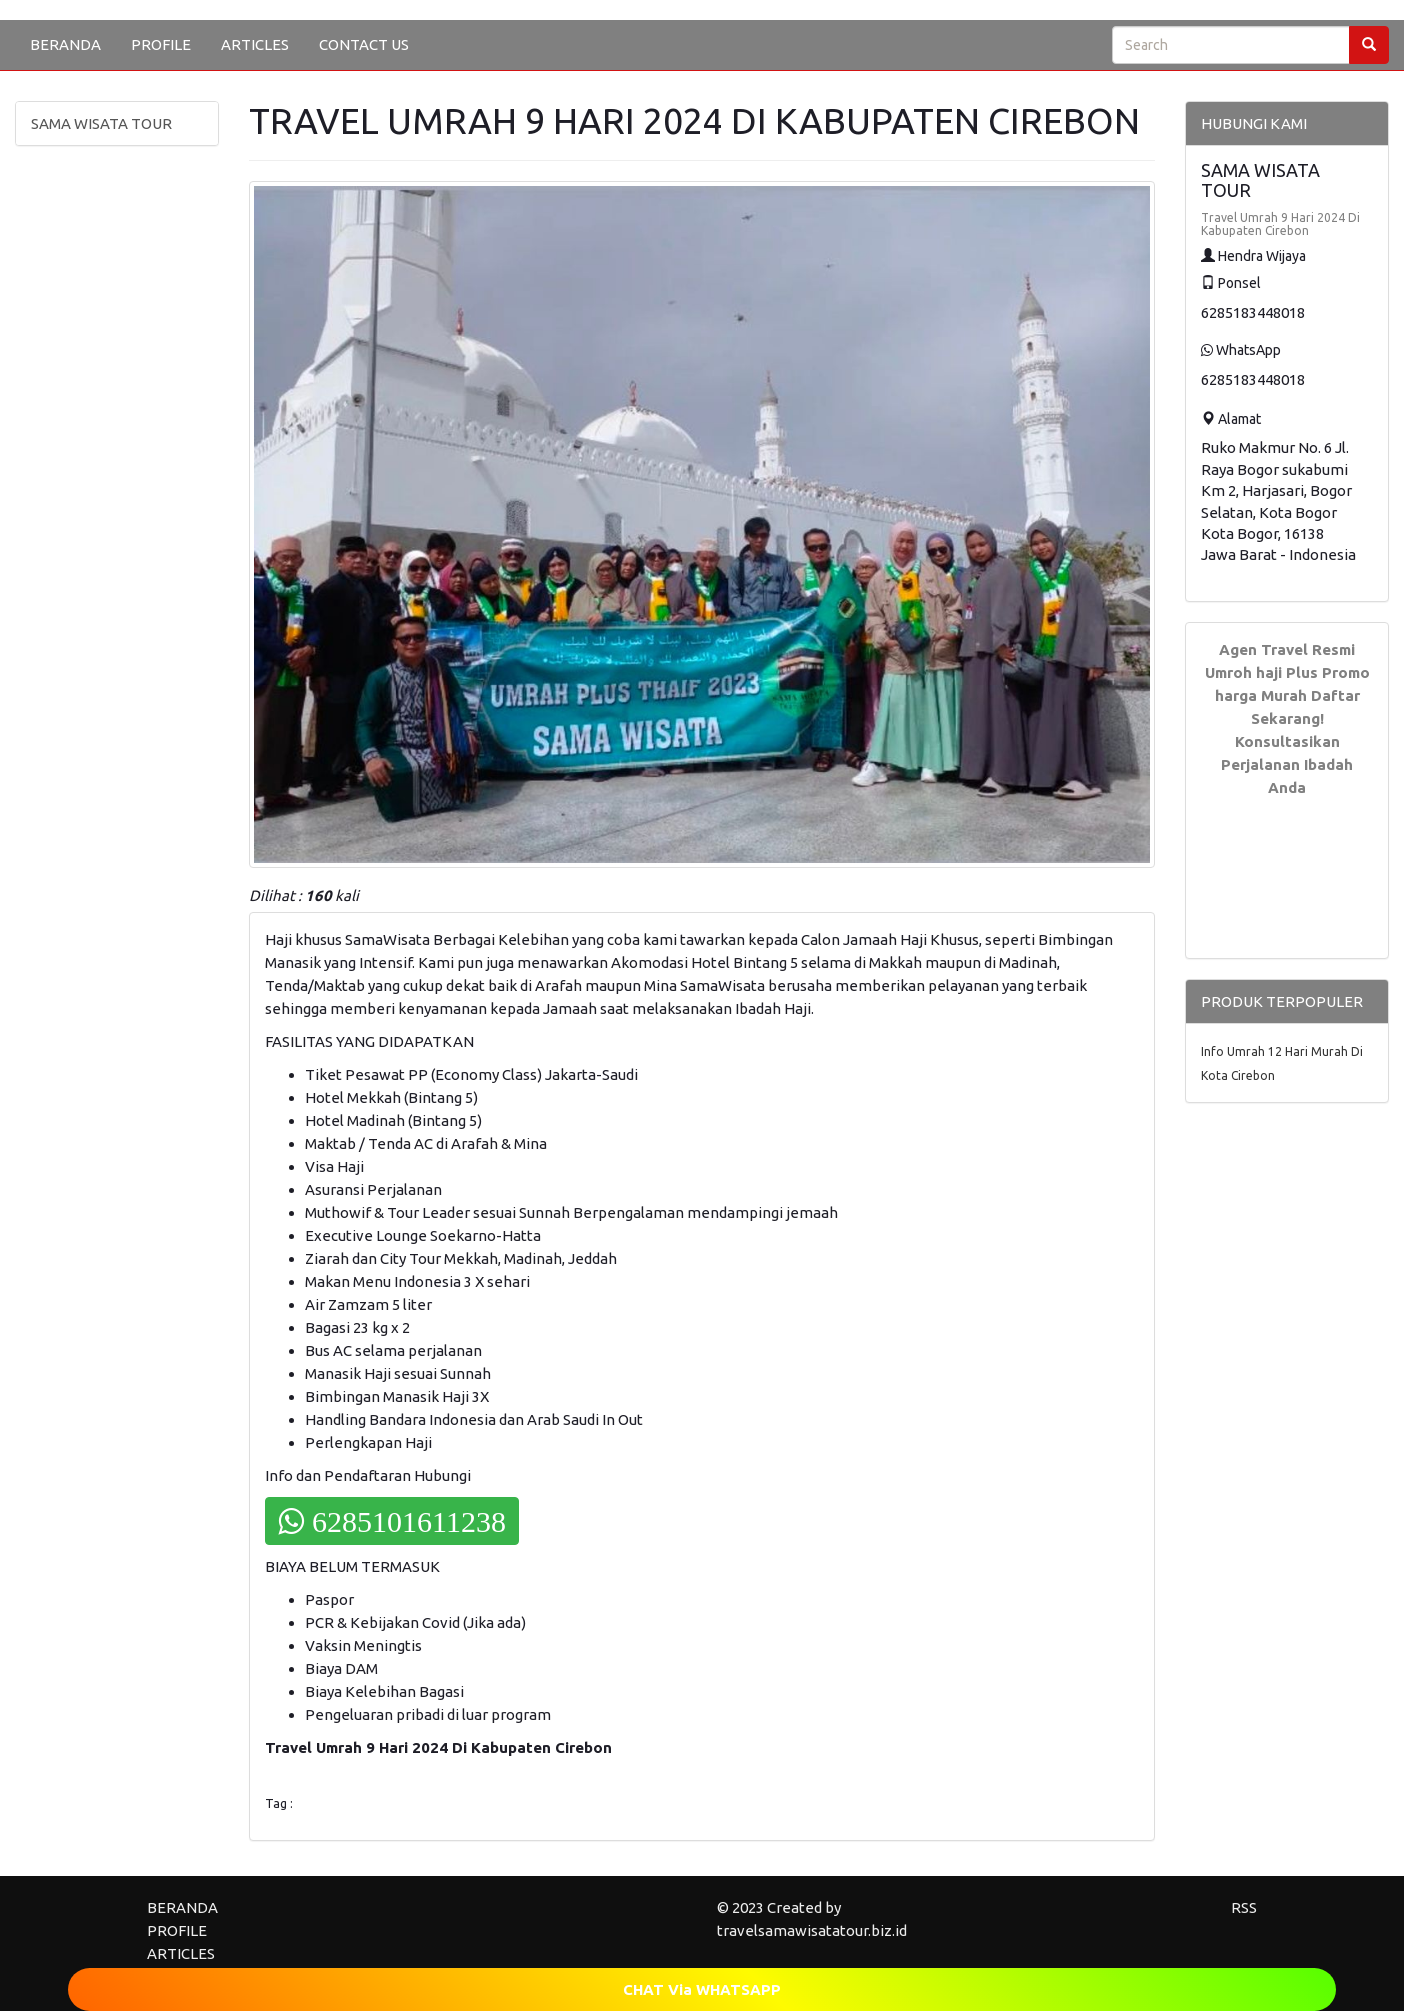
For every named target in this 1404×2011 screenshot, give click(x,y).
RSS (1244, 1907)
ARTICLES (255, 44)
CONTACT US (364, 44)
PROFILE (161, 44)
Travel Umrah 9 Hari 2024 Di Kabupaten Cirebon (1280, 224)
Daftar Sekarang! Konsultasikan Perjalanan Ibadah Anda (1290, 741)
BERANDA (65, 44)
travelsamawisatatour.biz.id (812, 1930)
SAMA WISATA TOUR (101, 123)
